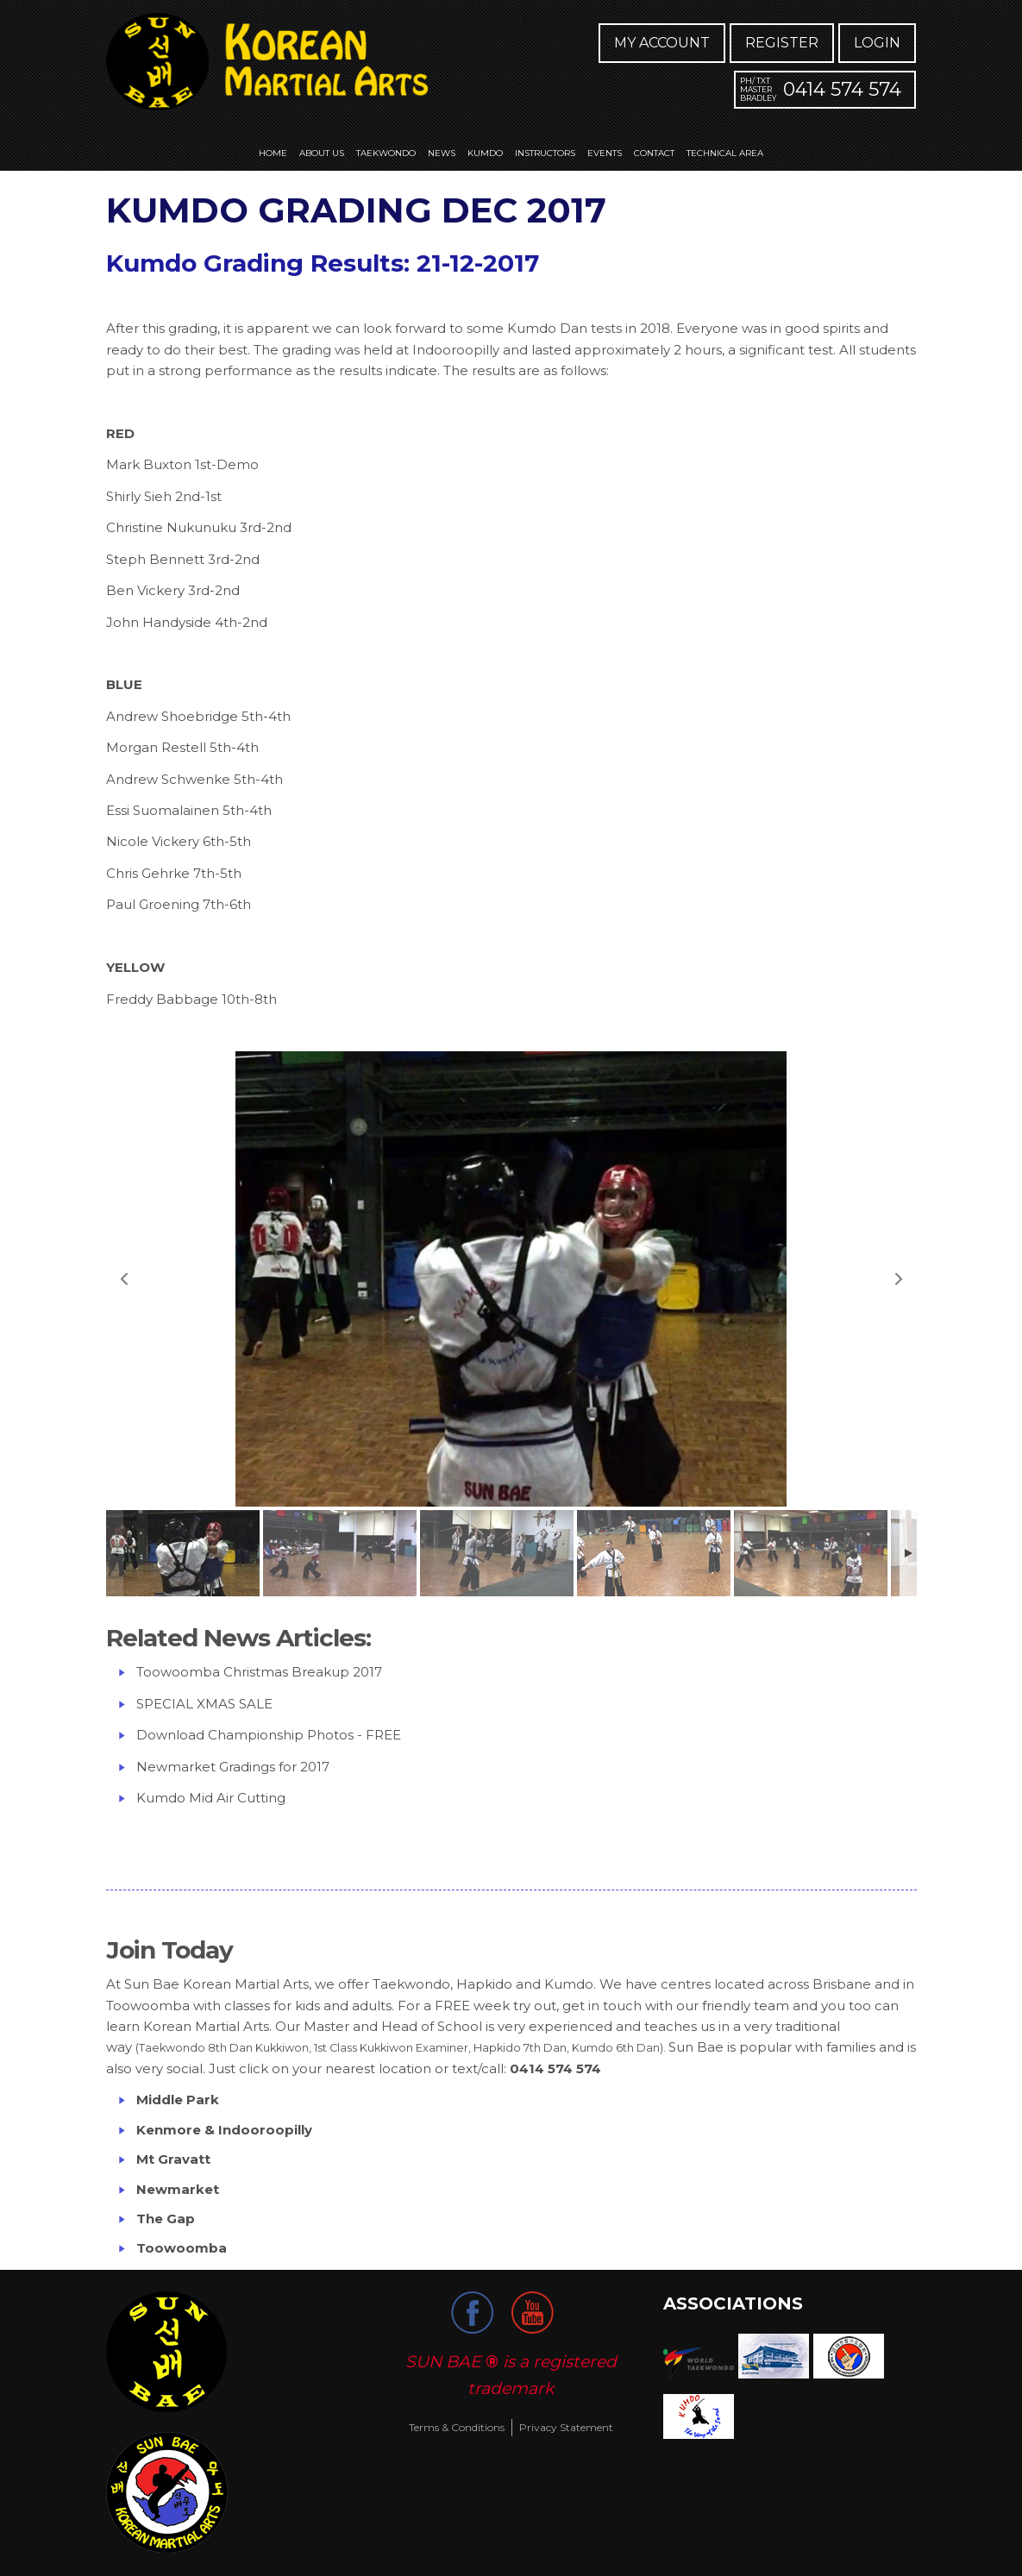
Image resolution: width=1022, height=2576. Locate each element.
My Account (662, 42)
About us (321, 153)
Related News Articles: (238, 1637)
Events (604, 153)
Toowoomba (181, 2248)
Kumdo (485, 153)
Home (273, 153)
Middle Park (179, 2099)
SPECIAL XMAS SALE (204, 1703)
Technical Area (725, 153)
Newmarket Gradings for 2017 (232, 1766)
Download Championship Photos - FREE (268, 1735)
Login (877, 42)
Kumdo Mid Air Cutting (210, 1797)
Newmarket (177, 2189)
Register (781, 42)
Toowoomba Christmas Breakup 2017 (259, 1672)
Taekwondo (386, 153)
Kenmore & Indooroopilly (224, 2130)
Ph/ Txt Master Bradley (758, 89)
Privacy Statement (566, 2427)
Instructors (545, 153)
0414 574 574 (842, 89)
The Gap (165, 2218)
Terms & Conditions (457, 2427)
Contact (654, 153)
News (441, 153)
